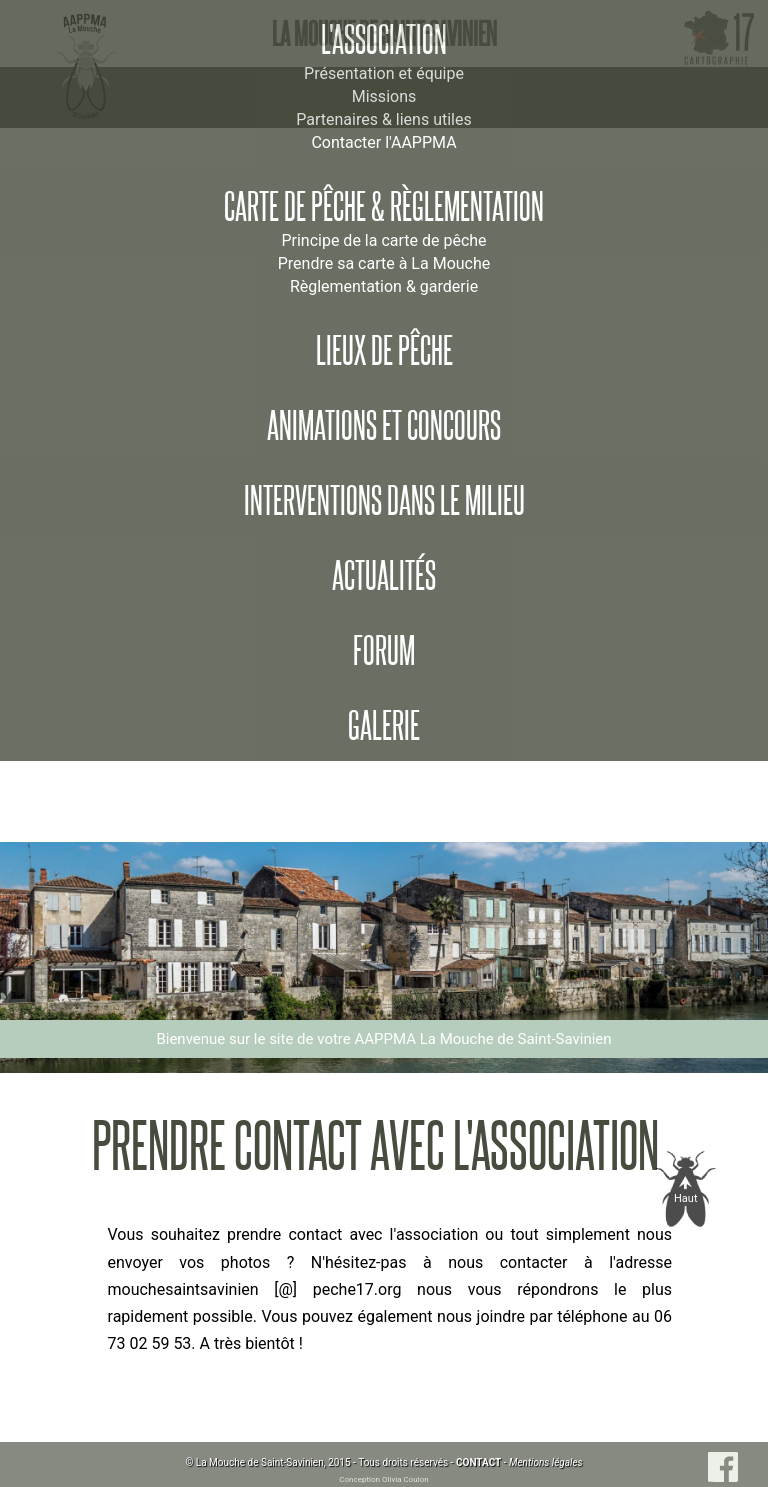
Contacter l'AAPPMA (383, 142)
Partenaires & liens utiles (383, 119)
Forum (384, 651)
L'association (384, 40)
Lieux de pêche (384, 351)
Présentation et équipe (384, 73)
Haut (686, 1198)
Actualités (384, 576)
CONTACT (478, 1462)
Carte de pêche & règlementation (384, 207)
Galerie (384, 726)
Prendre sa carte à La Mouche (384, 263)
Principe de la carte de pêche (383, 240)
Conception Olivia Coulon (383, 1479)
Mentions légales (546, 1462)
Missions (384, 96)
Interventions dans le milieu (384, 501)
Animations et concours (384, 426)
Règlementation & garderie (384, 286)
